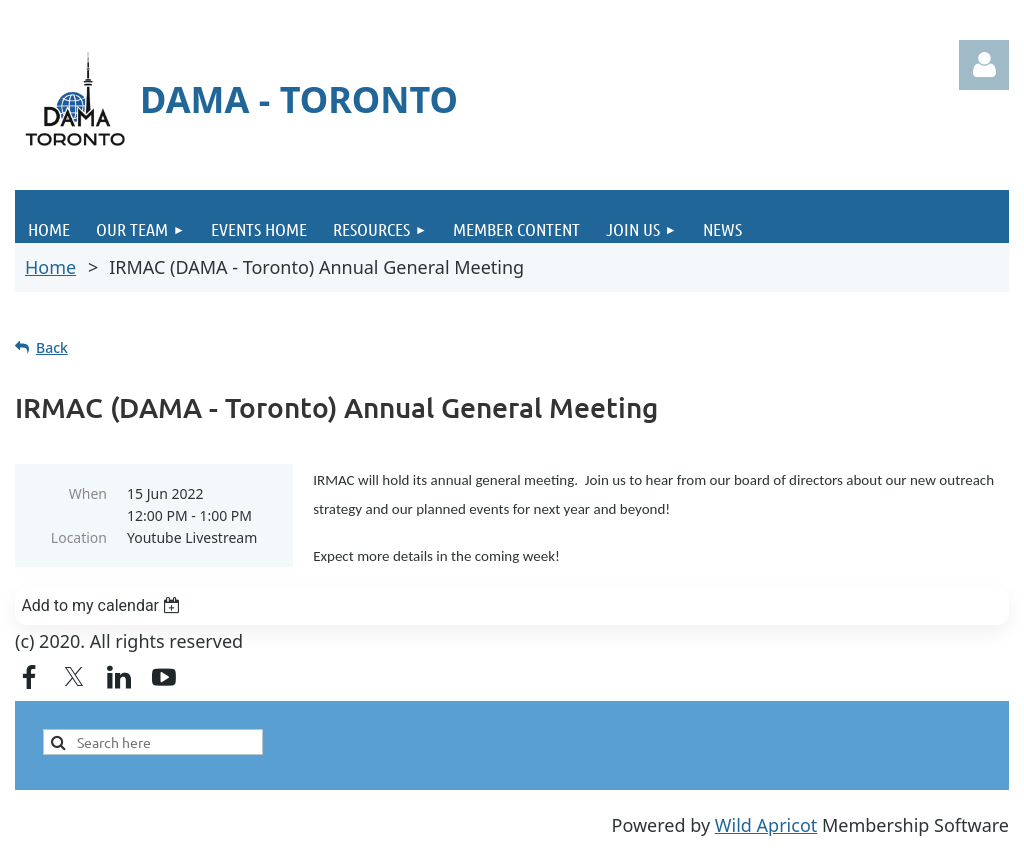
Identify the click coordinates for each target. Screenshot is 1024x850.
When (88, 493)
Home (50, 267)
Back (52, 347)
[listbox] (512, 606)
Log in (984, 65)
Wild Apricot (766, 825)
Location (79, 537)
